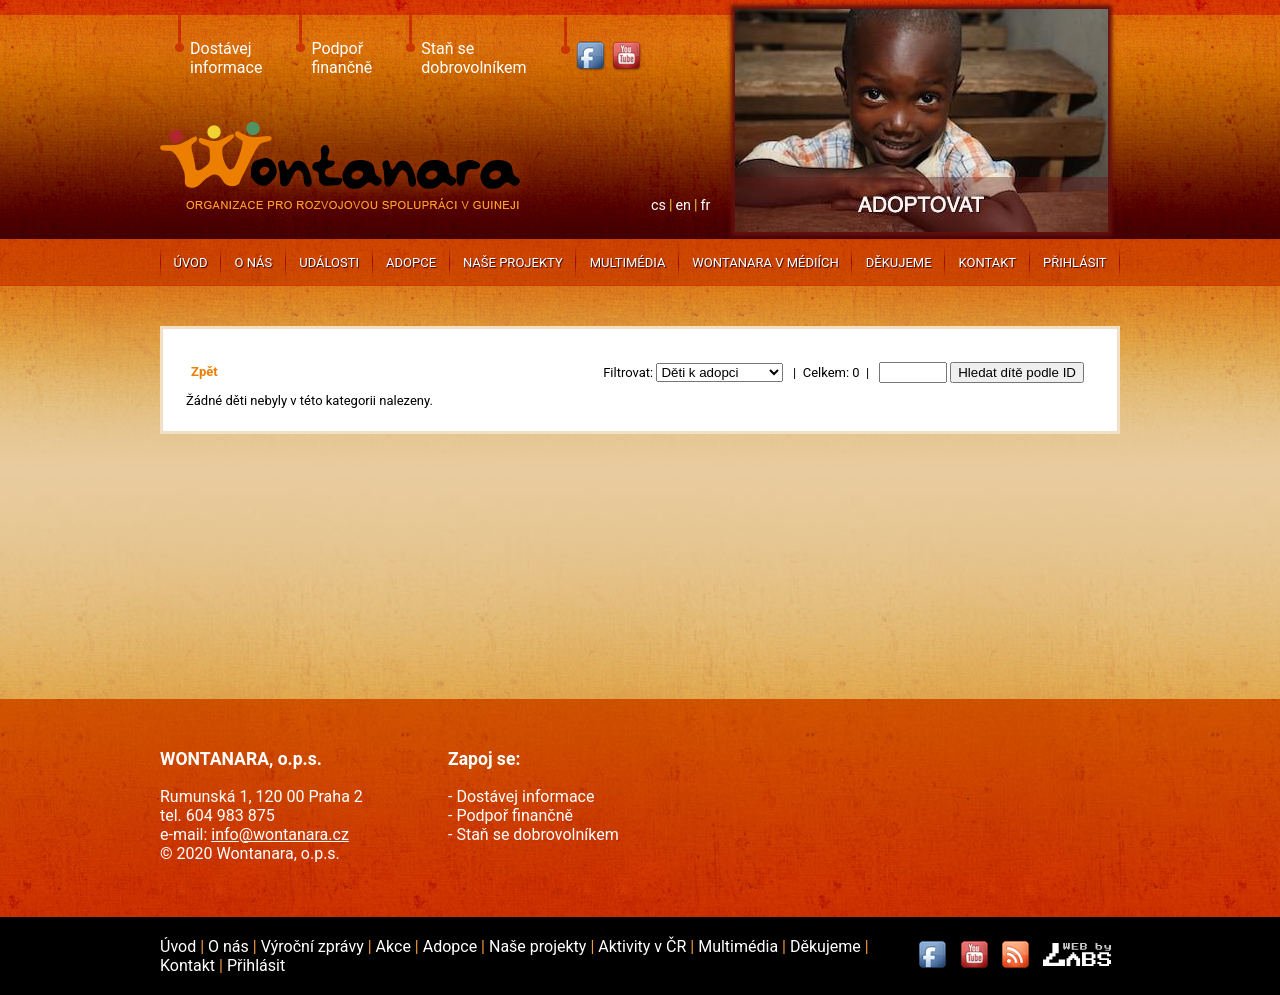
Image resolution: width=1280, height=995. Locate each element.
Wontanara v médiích (765, 262)
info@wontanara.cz (280, 834)
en (683, 205)
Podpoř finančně (341, 58)
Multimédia (628, 262)
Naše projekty (513, 262)
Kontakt (987, 262)
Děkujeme (899, 262)
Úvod (190, 262)
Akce (395, 946)
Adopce (411, 262)
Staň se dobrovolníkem (473, 58)
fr (706, 205)
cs (658, 205)
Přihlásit (1074, 262)
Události (329, 262)
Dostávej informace (226, 58)
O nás (254, 262)
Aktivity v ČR (644, 946)
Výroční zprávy (314, 946)
